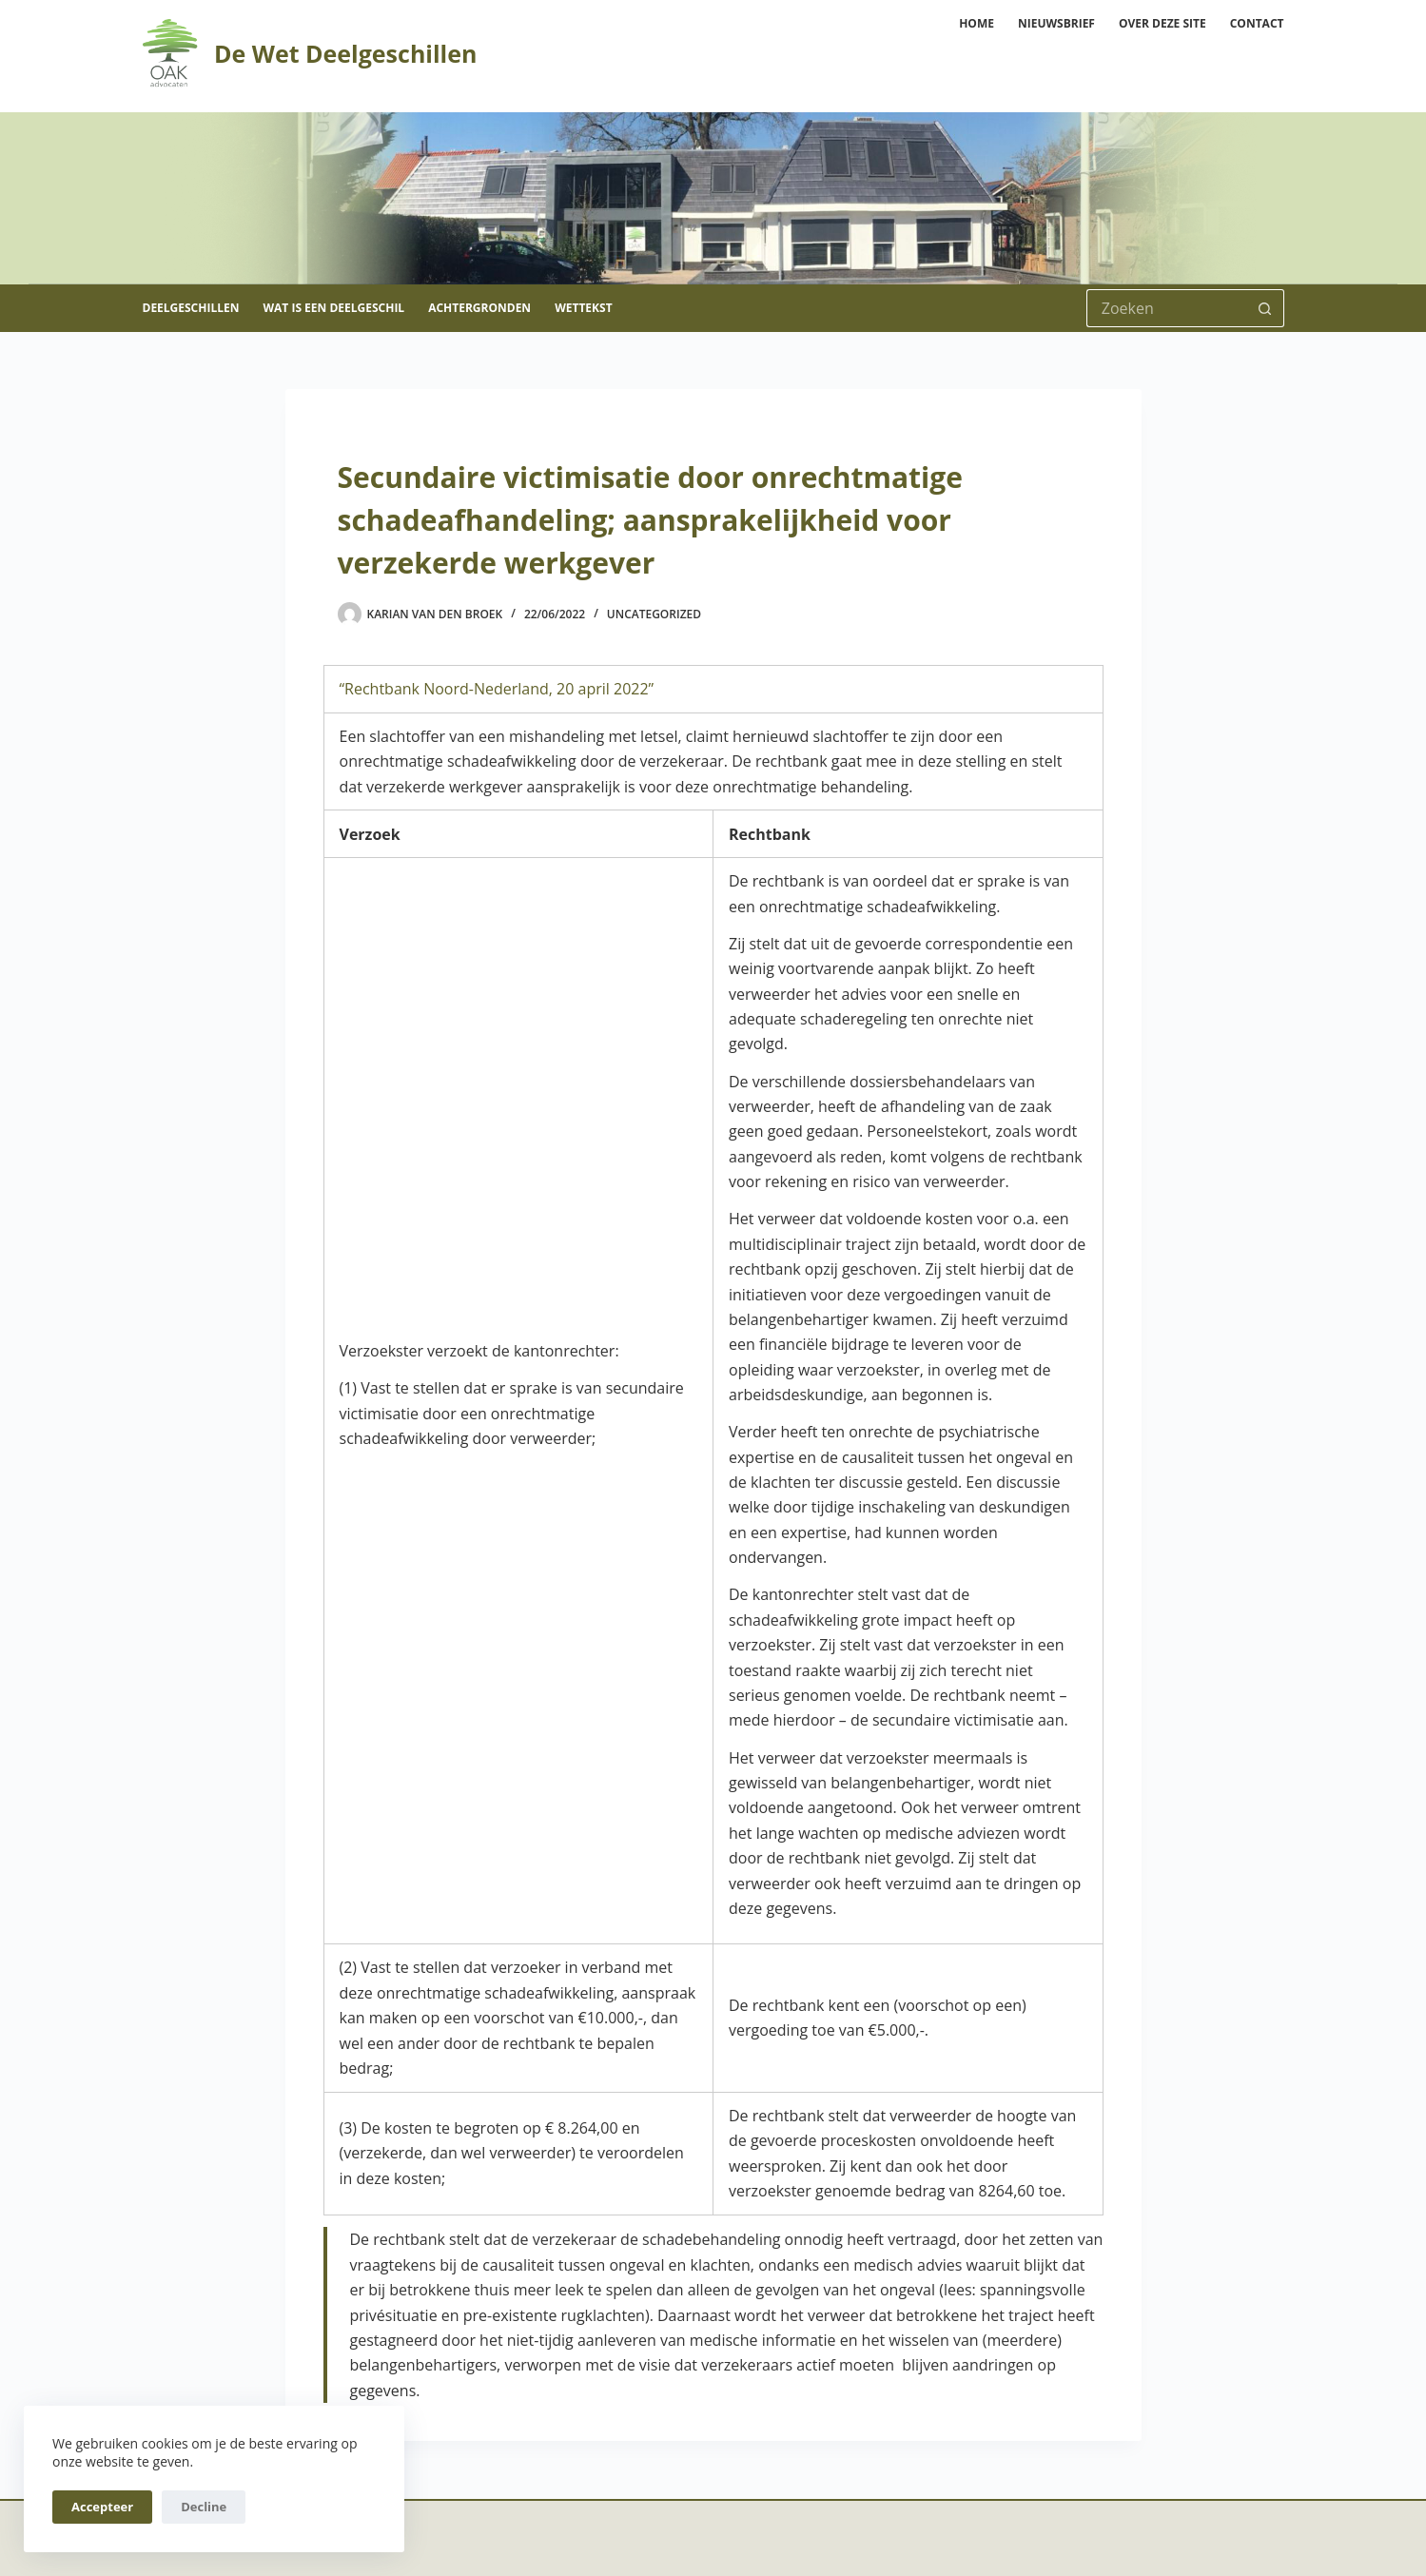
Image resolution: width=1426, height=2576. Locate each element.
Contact (1257, 23)
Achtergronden (479, 308)
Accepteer (102, 2506)
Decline (203, 2506)
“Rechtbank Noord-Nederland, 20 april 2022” (497, 688)
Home (976, 23)
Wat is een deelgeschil (333, 308)
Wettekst (583, 308)
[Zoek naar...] (1166, 308)
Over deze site (1162, 23)
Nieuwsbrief (1056, 23)
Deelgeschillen (191, 308)
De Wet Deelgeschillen (345, 53)
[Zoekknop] (1265, 308)
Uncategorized (654, 614)
